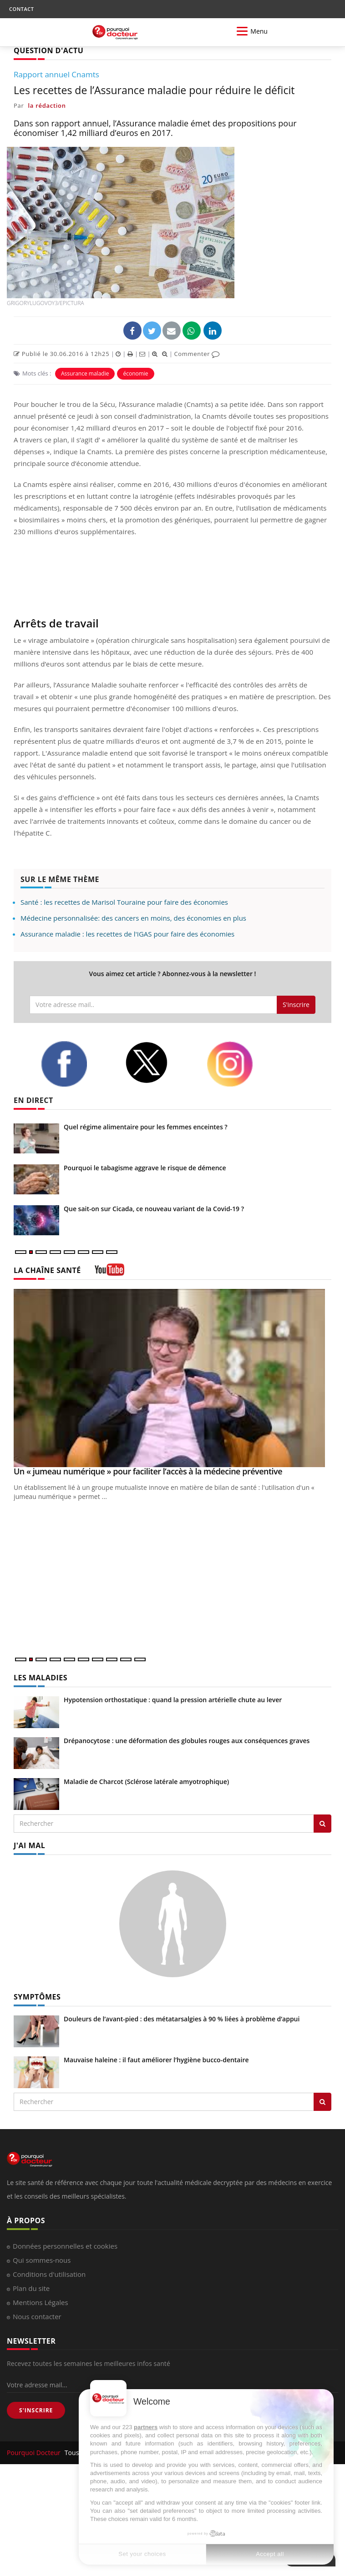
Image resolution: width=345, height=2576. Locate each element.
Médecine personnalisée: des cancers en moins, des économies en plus (133, 917)
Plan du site (31, 2288)
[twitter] (158, 1062)
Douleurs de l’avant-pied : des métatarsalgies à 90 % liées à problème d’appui (181, 2019)
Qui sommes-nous (42, 2260)
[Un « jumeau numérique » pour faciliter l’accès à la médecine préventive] (172, 1378)
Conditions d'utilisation (49, 2274)
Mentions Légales (40, 2302)
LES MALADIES (40, 1678)
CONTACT (21, 8)
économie (135, 373)
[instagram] (241, 1064)
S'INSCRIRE (36, 2410)
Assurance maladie (85, 373)
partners (145, 2427)
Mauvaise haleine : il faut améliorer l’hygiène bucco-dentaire (156, 2059)
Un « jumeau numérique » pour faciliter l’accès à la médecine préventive (148, 1471)
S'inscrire (296, 1004)
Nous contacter (37, 2316)
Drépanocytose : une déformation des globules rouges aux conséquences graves (186, 1740)
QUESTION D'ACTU (48, 50)
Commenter (197, 354)
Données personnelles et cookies (65, 2245)
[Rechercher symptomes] (322, 2102)
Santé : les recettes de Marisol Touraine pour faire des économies (124, 902)
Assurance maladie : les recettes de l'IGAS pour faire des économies (127, 933)
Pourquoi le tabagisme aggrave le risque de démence (145, 1167)
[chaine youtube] (109, 1273)
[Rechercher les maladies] (322, 1823)
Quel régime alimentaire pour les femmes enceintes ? (146, 1127)
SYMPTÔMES (37, 1997)
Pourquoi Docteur (34, 2452)
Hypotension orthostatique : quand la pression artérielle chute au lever (173, 1699)
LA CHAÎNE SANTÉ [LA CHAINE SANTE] (47, 1270)
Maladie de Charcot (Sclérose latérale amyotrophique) (146, 1781)
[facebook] (76, 1064)
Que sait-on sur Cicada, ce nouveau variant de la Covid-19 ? (154, 1208)
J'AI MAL (29, 1845)
